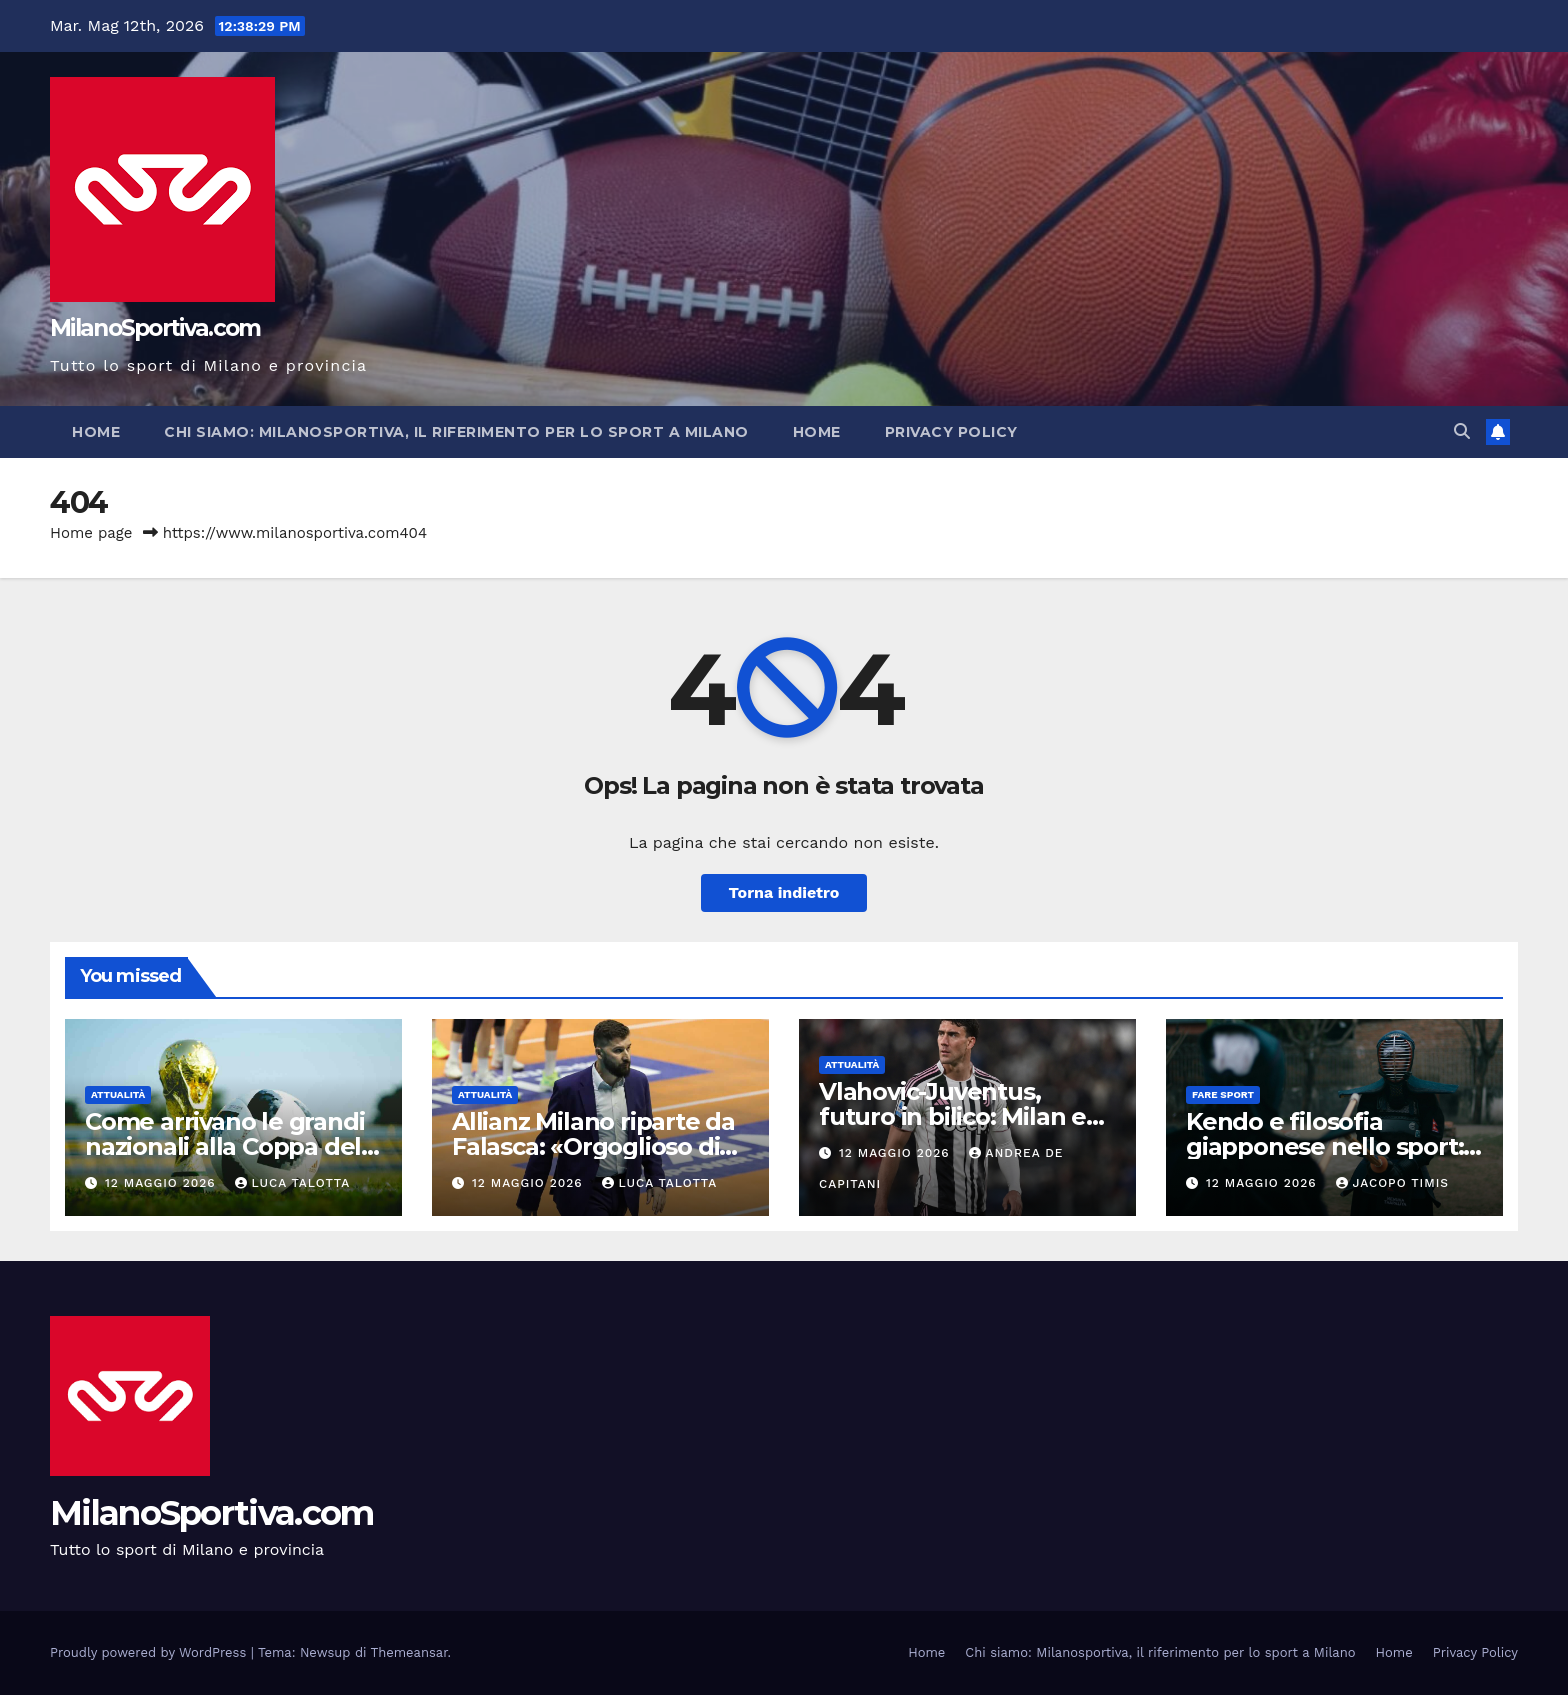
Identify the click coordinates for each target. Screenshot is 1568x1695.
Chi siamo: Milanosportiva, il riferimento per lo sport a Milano (456, 432)
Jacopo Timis (1393, 1183)
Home (96, 432)
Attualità (118, 1094)
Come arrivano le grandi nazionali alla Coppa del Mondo (224, 1146)
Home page (91, 533)
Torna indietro (784, 892)
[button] (1462, 431)
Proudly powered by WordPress (150, 1652)
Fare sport (1223, 1094)
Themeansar (409, 1652)
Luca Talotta (293, 1183)
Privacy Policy (951, 432)
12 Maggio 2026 (163, 1183)
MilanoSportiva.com (155, 328)
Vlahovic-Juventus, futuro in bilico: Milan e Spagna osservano (952, 1116)
